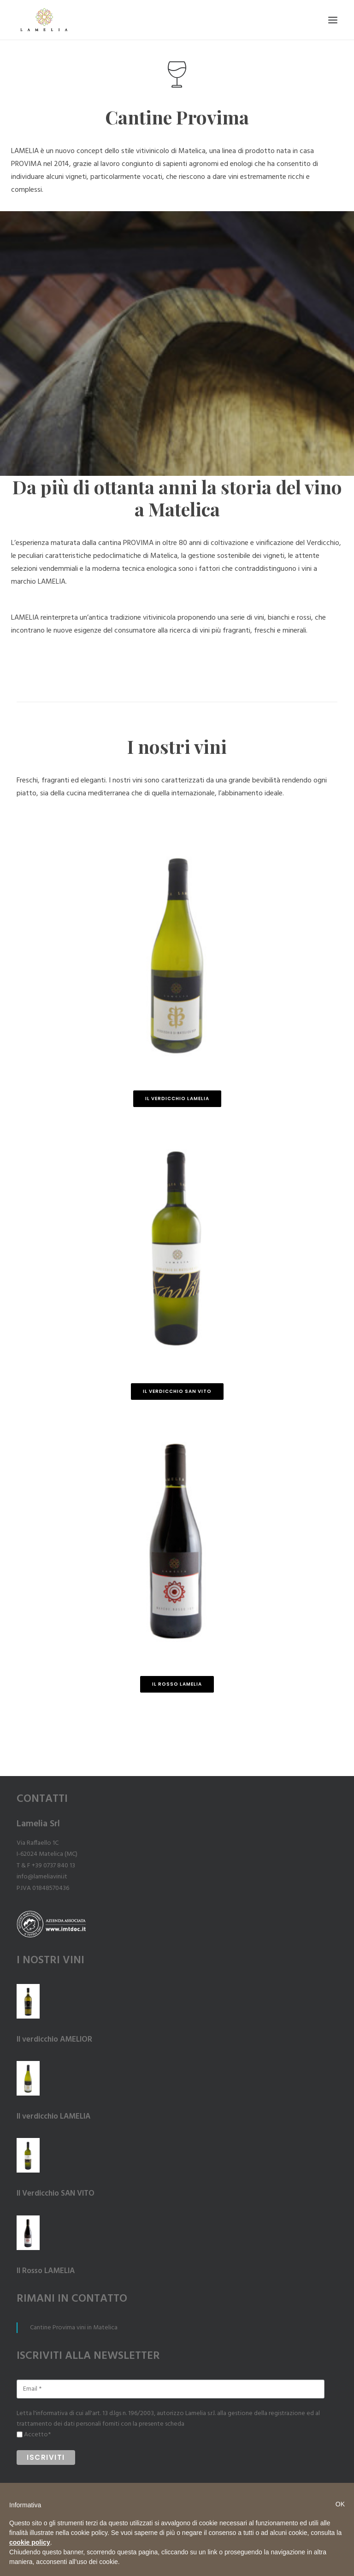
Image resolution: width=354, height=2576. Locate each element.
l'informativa (50, 2413)
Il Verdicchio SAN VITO (177, 1391)
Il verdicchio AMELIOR (54, 2039)
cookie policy (29, 2542)
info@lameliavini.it (42, 1876)
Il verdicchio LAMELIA (53, 2116)
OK (340, 2504)
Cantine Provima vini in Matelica (74, 2327)
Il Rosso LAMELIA (177, 1684)
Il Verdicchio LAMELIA (177, 1098)
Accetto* (37, 2434)
